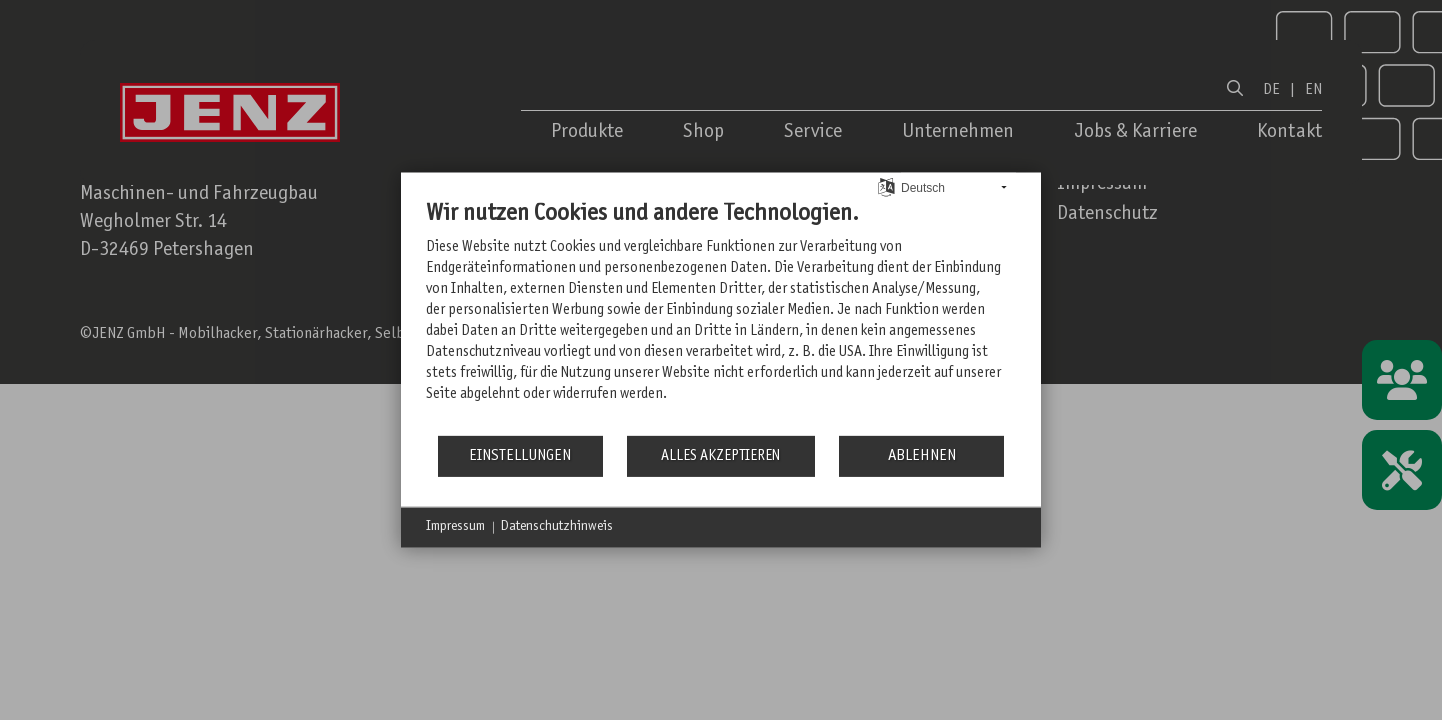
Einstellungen (520, 455)
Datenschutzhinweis (557, 527)
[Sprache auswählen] (886, 187)
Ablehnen (922, 455)
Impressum (455, 527)
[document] (721, 317)
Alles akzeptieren (720, 456)
